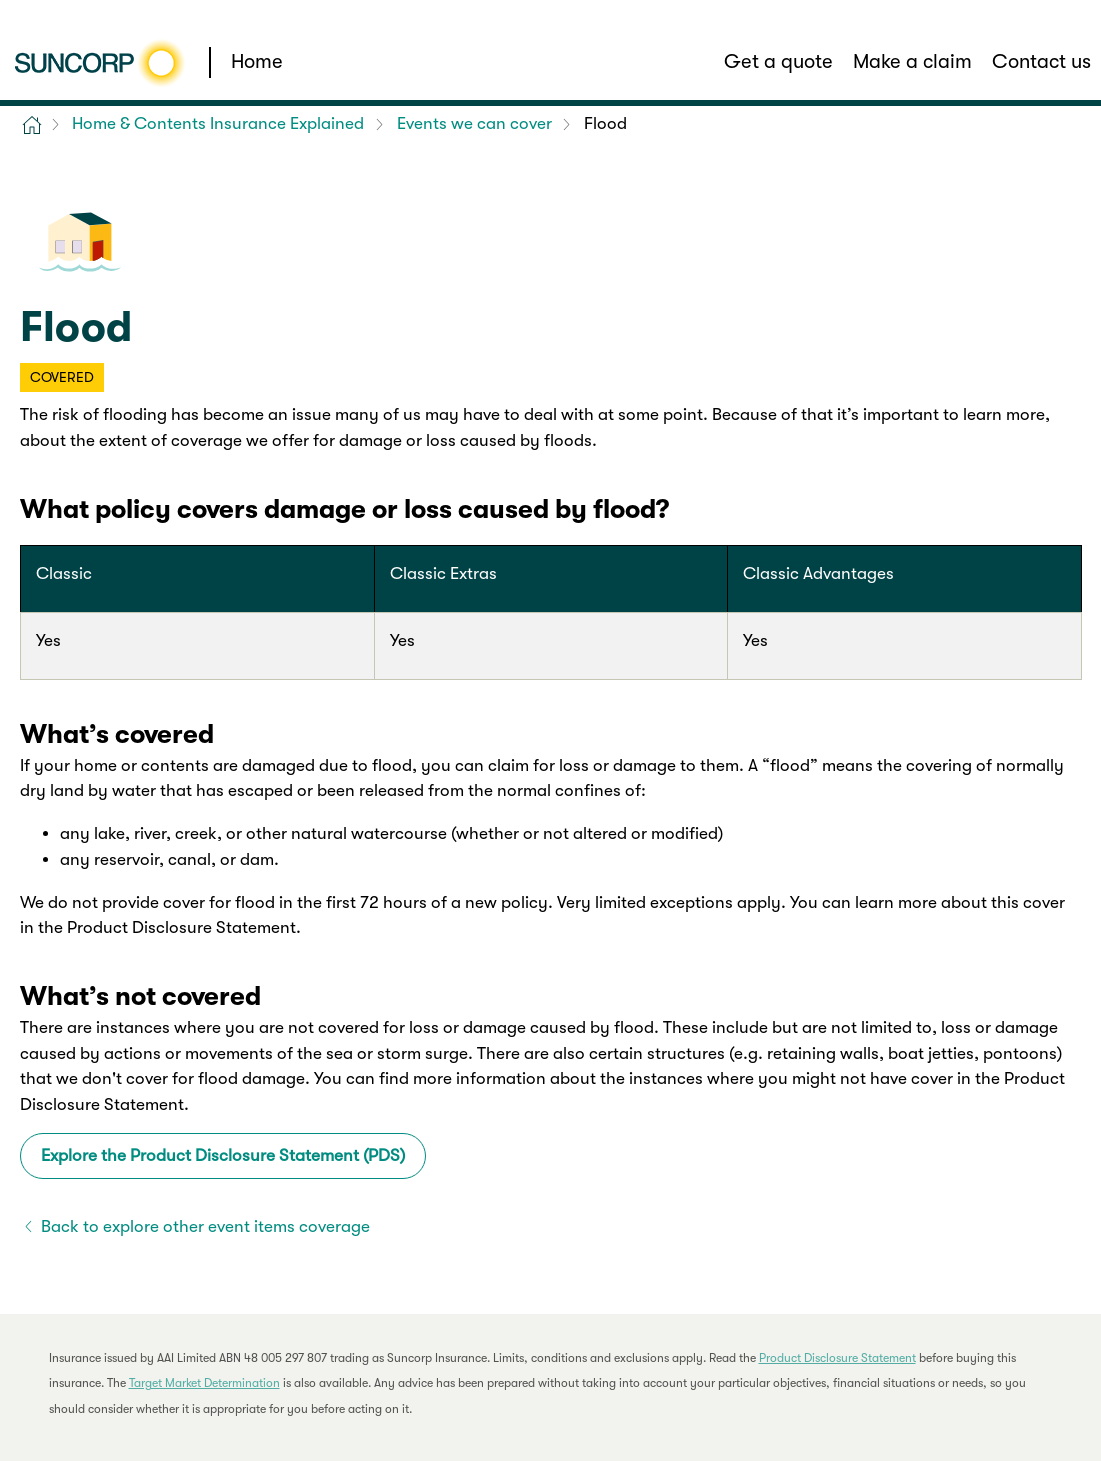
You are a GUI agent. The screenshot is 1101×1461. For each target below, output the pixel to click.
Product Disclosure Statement (837, 1358)
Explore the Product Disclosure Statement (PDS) (223, 1155)
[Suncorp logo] (99, 63)
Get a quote (778, 61)
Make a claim (912, 61)
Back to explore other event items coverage (205, 1226)
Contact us (1041, 61)
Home (257, 61)
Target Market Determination (204, 1383)
